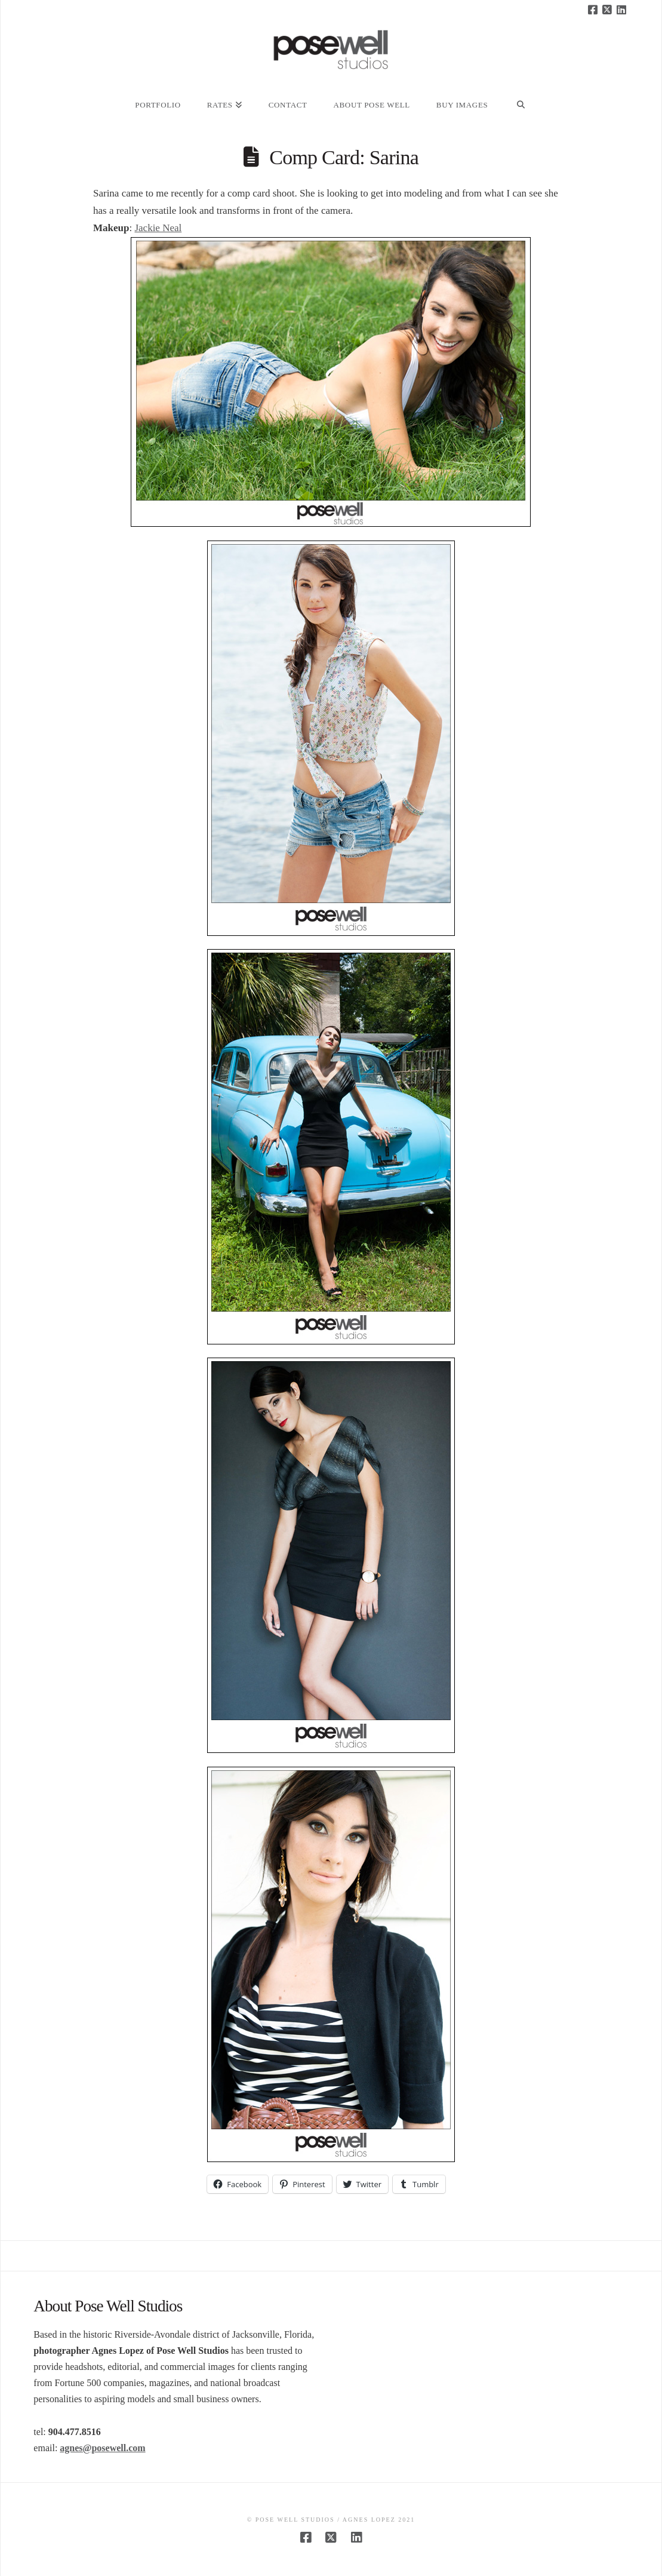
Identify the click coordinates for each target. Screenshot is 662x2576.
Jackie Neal (157, 228)
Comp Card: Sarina (343, 157)
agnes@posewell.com (102, 2448)
